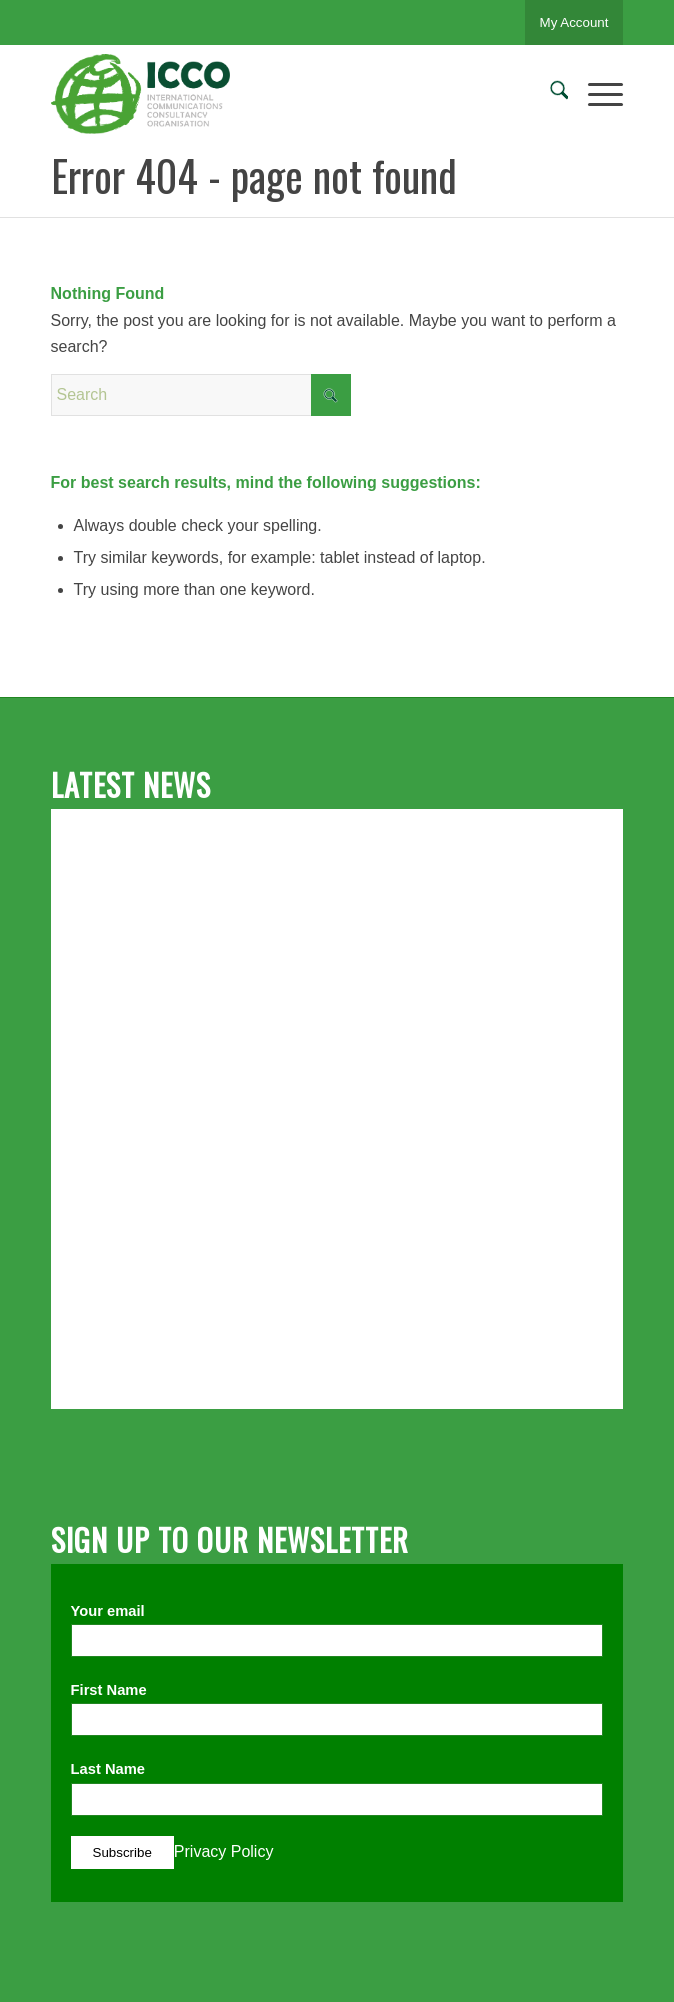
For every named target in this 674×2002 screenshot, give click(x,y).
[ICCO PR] (280, 94)
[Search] (549, 94)
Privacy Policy (224, 1851)
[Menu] (595, 94)
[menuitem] (549, 94)
